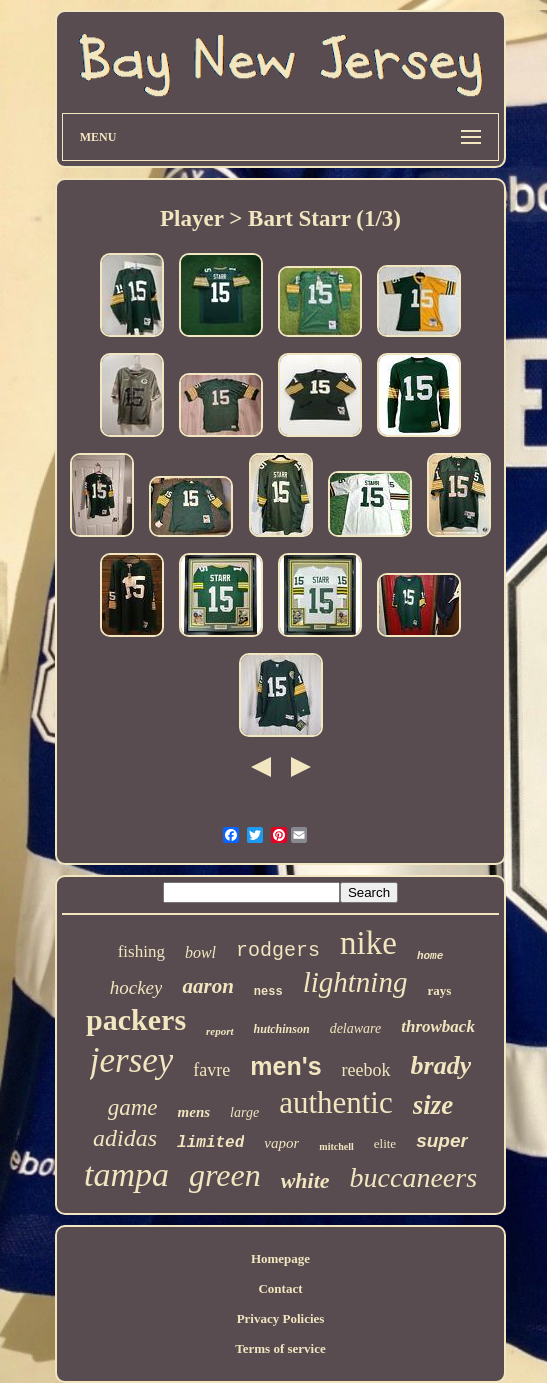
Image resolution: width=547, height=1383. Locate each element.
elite (385, 1143)
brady (441, 1065)
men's (285, 1066)
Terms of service (280, 1348)
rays (439, 990)
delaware (356, 1028)
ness (268, 992)
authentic (336, 1102)
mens (194, 1112)
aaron (207, 986)
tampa (126, 1174)
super (442, 1140)
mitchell (336, 1146)
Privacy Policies (281, 1318)
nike (368, 943)
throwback (438, 1026)
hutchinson (282, 1029)
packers (136, 1019)
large (244, 1112)
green (225, 1175)
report (220, 1031)
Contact (280, 1288)
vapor (281, 1143)
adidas (125, 1138)
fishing (141, 951)
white (305, 1180)
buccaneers (414, 1177)
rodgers (278, 950)
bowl (200, 952)
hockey (136, 987)
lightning (355, 982)
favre (211, 1070)
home (430, 956)
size (433, 1105)
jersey (132, 1060)
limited (210, 1143)
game (133, 1107)
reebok (366, 1070)
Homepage (280, 1258)
